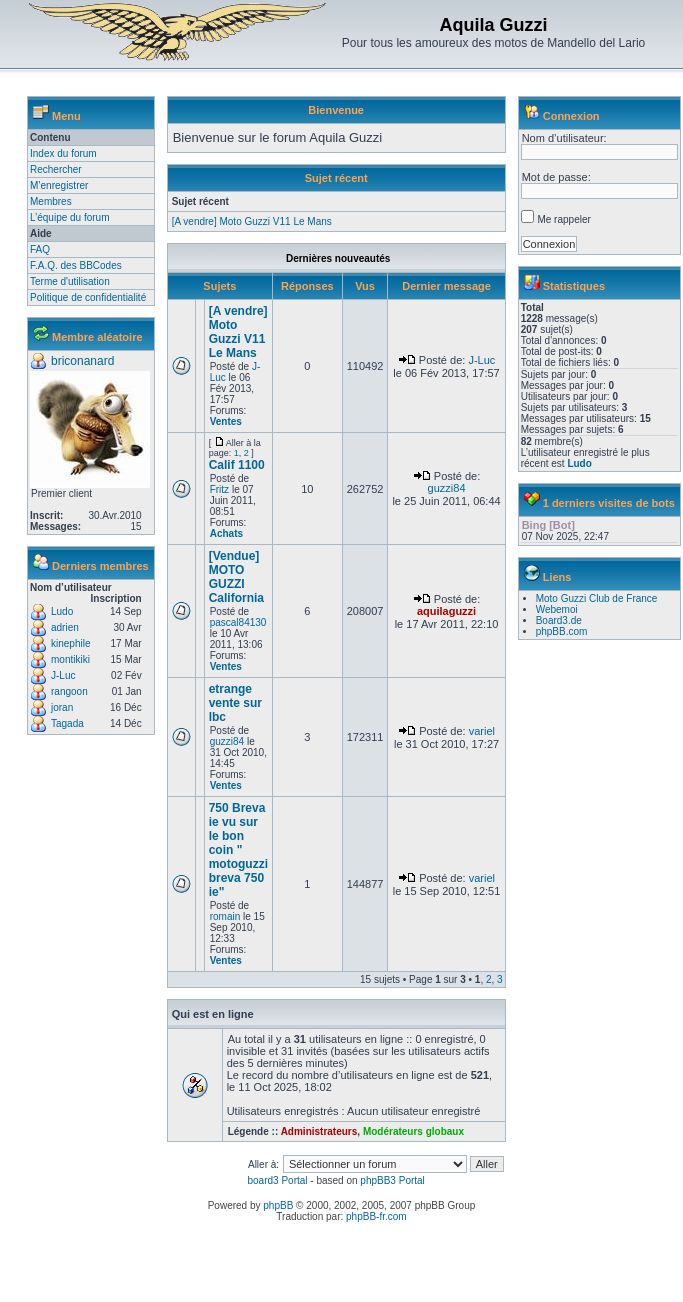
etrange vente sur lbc (235, 703)
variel (482, 731)
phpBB (278, 1205)
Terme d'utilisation (70, 281)
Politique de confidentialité (88, 297)
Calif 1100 (237, 465)
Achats (226, 533)
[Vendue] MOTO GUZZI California (236, 577)
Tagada (67, 723)
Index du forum (63, 153)
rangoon (69, 691)
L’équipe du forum (70, 217)
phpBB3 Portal (392, 1180)
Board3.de (559, 620)
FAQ (40, 249)
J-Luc (63, 675)
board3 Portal (277, 1180)
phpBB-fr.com (376, 1216)
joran (62, 707)
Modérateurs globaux (413, 1131)
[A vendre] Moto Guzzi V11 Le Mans (252, 221)
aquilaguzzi (446, 611)
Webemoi (557, 609)
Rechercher (56, 169)
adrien (65, 627)
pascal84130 (238, 622)
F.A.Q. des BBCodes (76, 265)
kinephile (70, 643)
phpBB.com (562, 631)
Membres (51, 201)
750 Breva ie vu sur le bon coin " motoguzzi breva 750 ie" (238, 850)
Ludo (62, 611)
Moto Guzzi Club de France (597, 598)
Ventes (226, 421)
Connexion (571, 116)
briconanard (82, 361)
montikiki (70, 659)
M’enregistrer (59, 185)
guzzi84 (447, 488)
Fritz (219, 489)
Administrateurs (319, 1131)
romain (225, 916)
